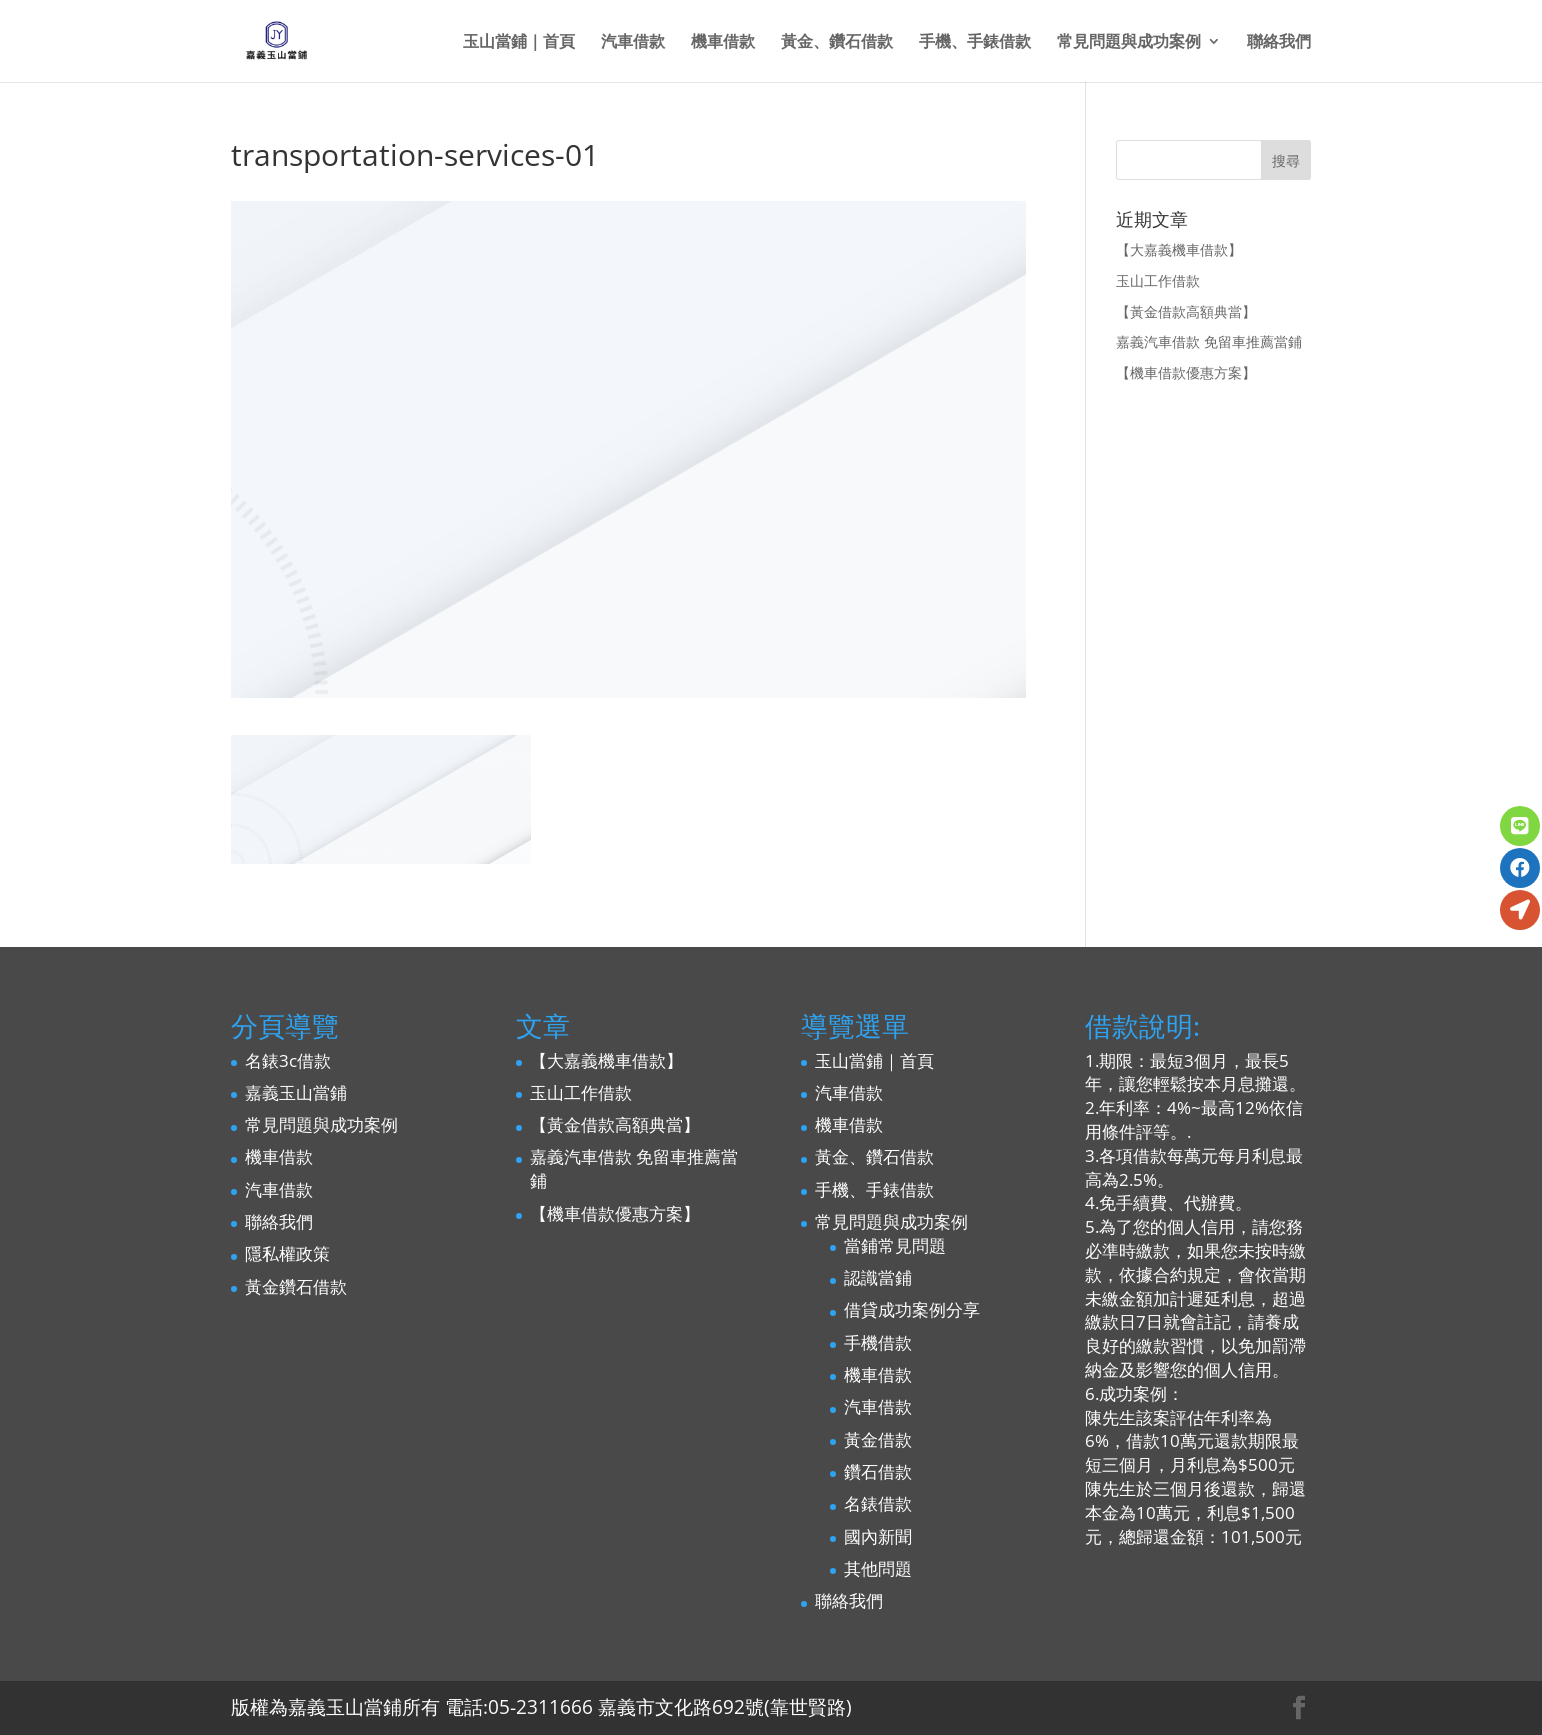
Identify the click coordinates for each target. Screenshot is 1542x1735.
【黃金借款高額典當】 (1186, 311)
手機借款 (878, 1342)
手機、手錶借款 (975, 43)
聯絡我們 (1279, 43)
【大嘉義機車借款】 (1179, 249)
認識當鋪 (878, 1277)
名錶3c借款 (288, 1060)
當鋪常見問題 (895, 1245)
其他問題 (878, 1568)
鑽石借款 (878, 1471)
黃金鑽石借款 (296, 1286)
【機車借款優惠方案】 (1186, 372)
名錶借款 (878, 1503)
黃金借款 (878, 1439)
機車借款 (723, 43)
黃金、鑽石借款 (837, 43)
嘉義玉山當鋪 (296, 1092)
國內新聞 (878, 1536)
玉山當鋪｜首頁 (519, 43)
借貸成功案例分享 (912, 1309)
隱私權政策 (287, 1253)
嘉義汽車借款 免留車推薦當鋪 (1209, 341)
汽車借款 (633, 43)
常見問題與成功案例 (1129, 43)
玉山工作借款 (1158, 280)
